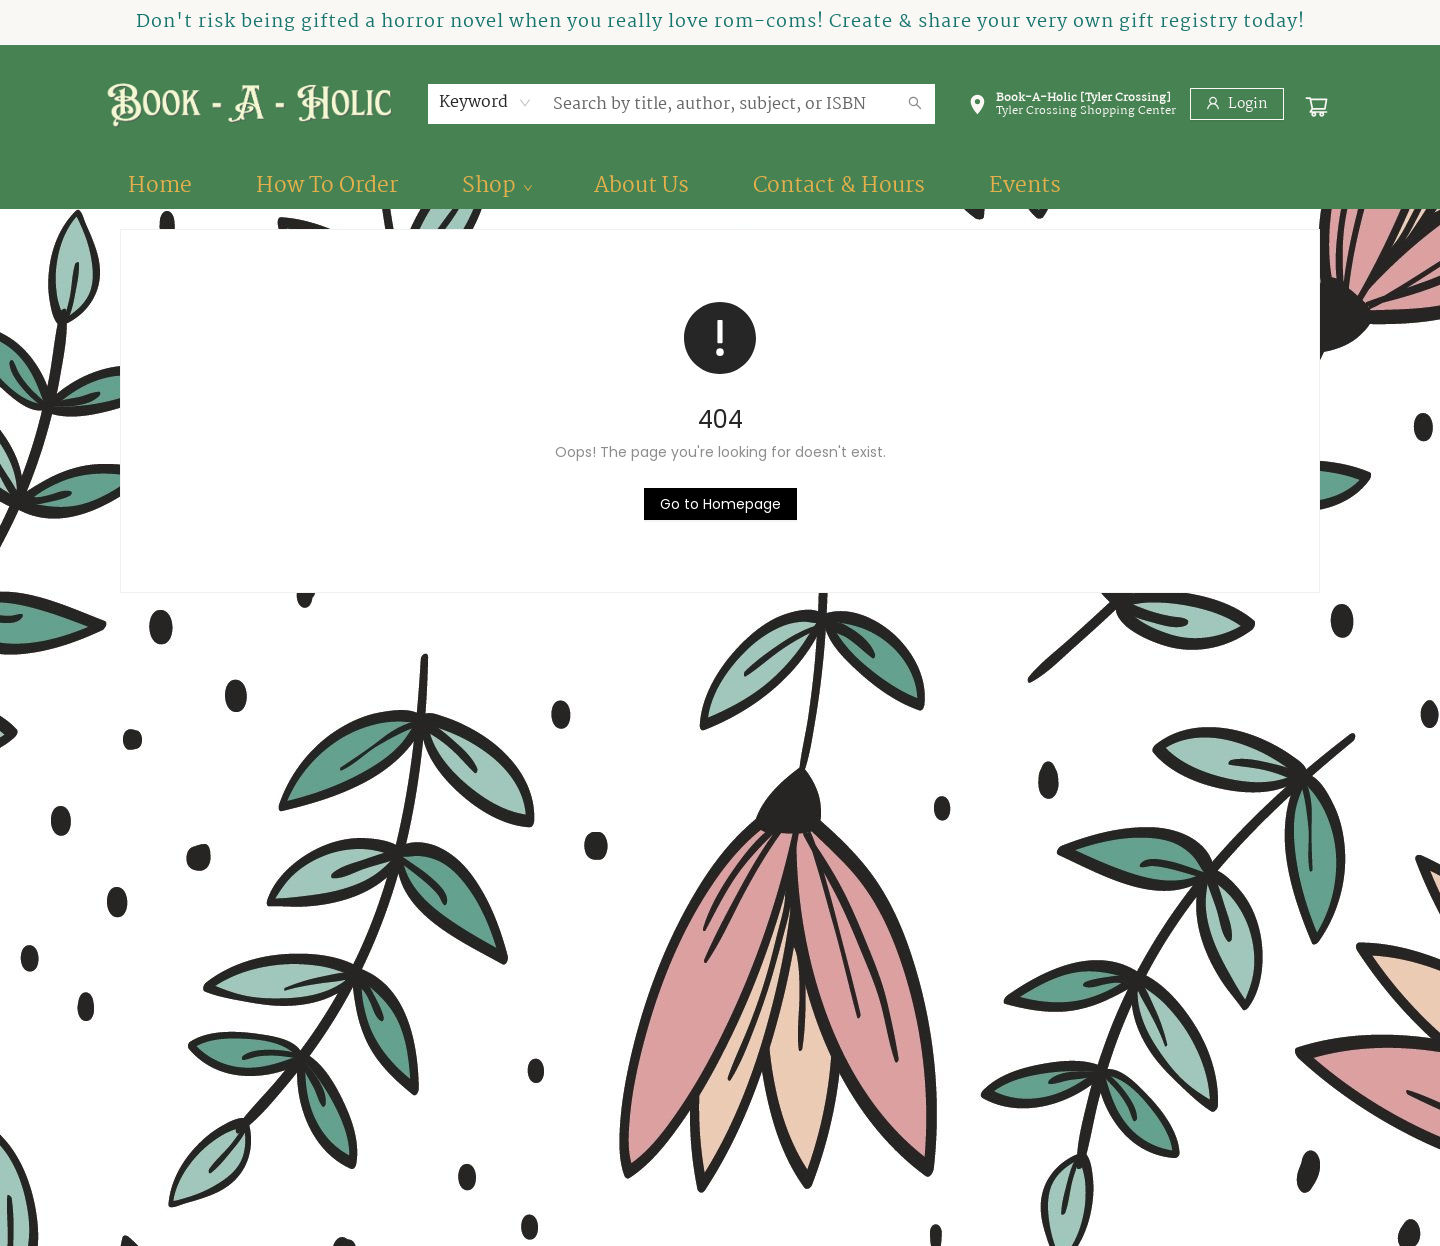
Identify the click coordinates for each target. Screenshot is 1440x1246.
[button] (1072, 108)
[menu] (720, 186)
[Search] (915, 104)
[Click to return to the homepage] (720, 504)
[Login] (1237, 104)
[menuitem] (160, 186)
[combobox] (485, 103)
